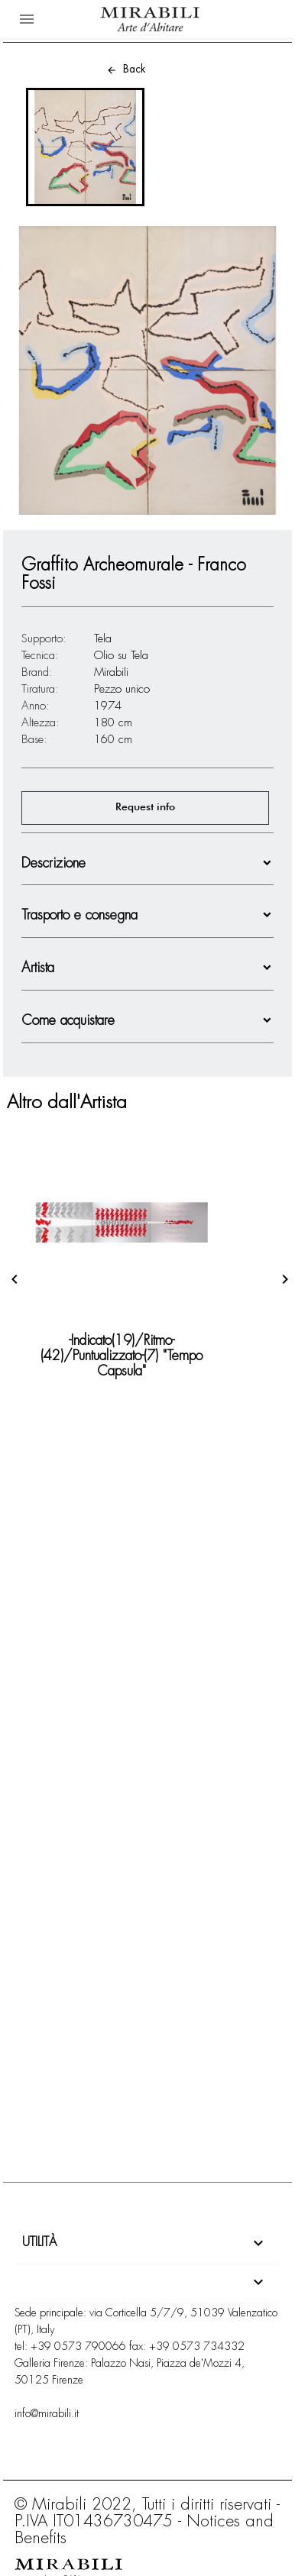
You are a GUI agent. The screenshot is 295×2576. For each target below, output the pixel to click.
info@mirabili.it (47, 2413)
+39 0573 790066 (78, 2346)
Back (125, 69)
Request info (145, 807)
